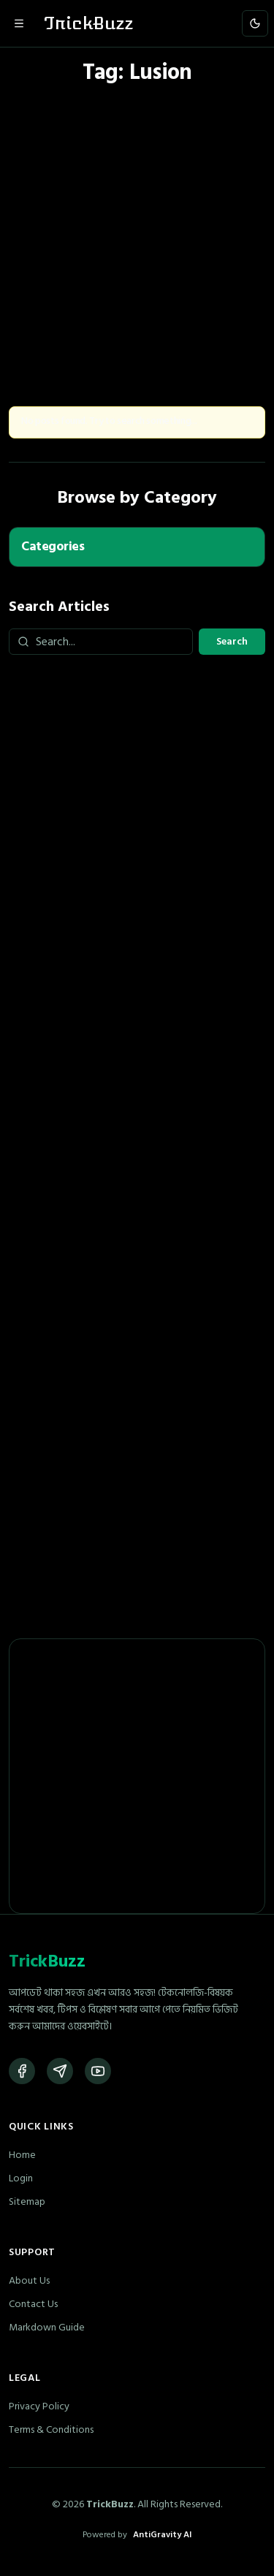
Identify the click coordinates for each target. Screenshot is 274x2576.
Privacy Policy (39, 2406)
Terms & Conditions (51, 2429)
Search (232, 641)
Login (21, 2178)
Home (22, 2154)
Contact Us (33, 2303)
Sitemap (27, 2201)
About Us (29, 2280)
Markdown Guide (47, 2327)
